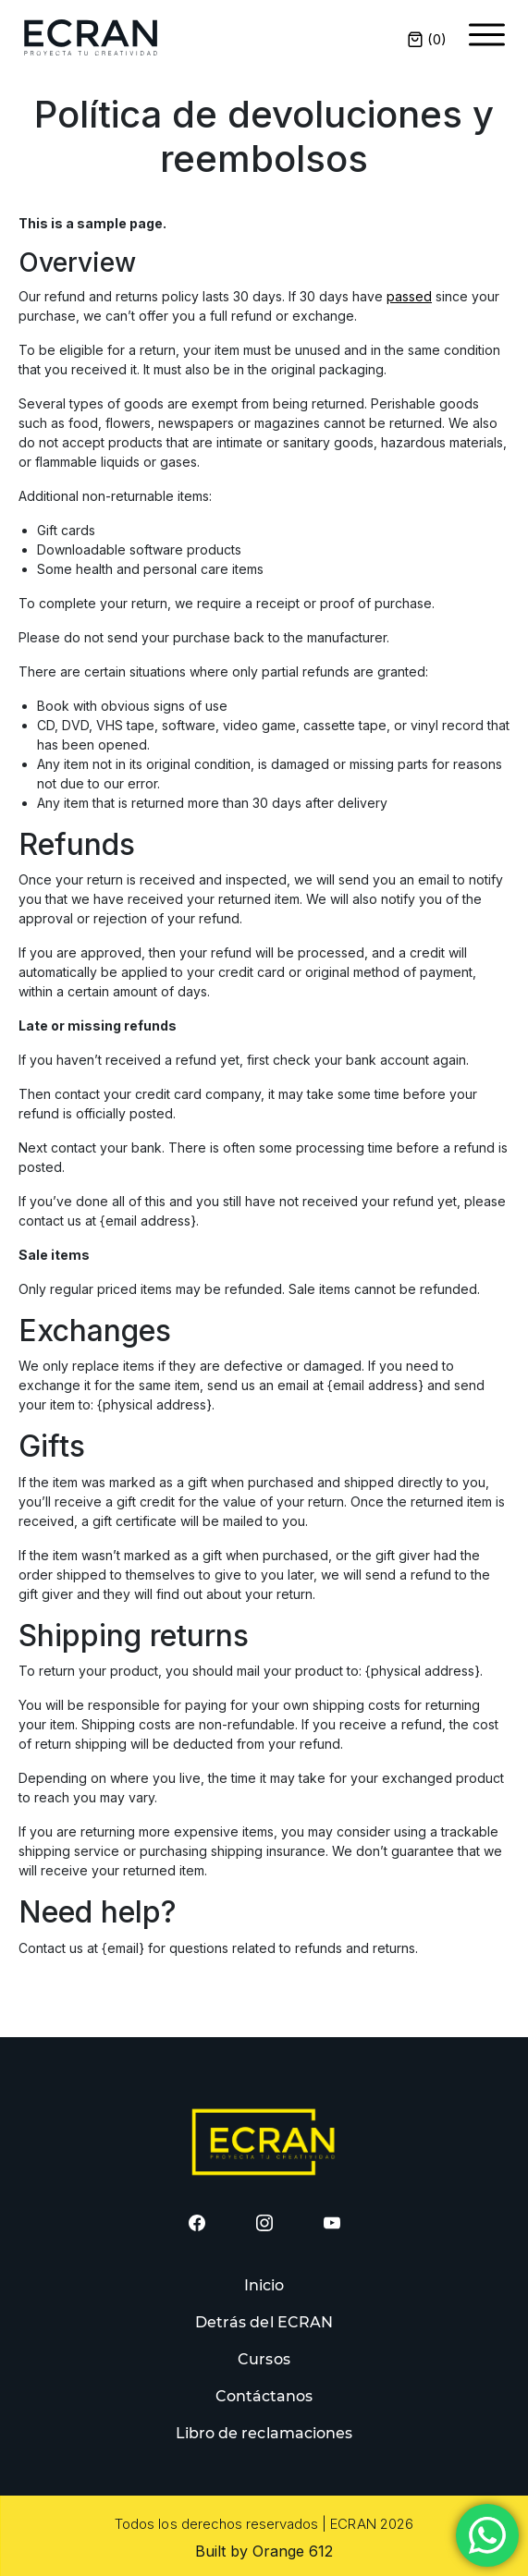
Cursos (263, 2359)
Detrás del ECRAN (264, 2322)
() (427, 39)
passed (409, 296)
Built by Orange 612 (264, 2551)
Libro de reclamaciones (264, 2433)
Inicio (264, 2285)
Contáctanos (264, 2396)
